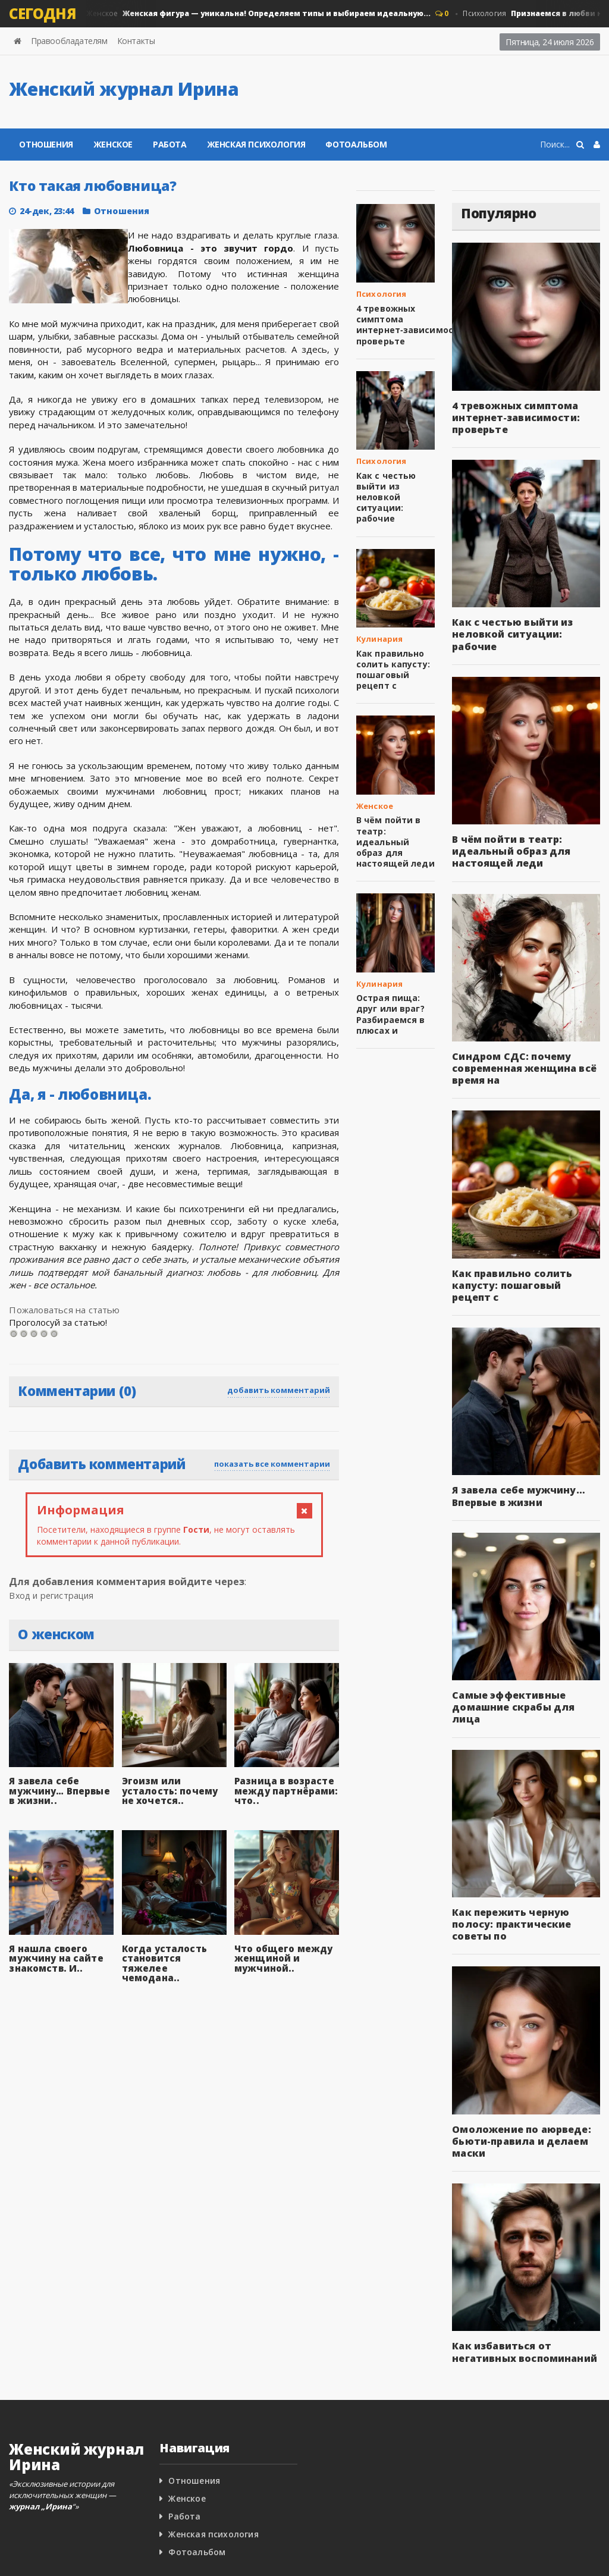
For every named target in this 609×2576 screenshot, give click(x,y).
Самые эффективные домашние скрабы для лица (524, 1701)
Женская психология (256, 144)
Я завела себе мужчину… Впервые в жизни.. (60, 1790)
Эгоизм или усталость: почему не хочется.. (174, 1790)
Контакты (136, 40)
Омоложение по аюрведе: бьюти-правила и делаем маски (517, 2128)
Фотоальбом (356, 144)
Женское (258, 13)
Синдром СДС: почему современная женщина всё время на (520, 1068)
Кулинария (379, 638)
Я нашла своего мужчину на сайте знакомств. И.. (53, 1958)
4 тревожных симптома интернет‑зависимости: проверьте (408, 325)
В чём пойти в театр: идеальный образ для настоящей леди (395, 841)
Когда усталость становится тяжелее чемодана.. (173, 1958)
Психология (381, 293)
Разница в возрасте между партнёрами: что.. (283, 1790)
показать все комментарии (272, 1463)
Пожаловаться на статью (63, 1310)
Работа (170, 144)
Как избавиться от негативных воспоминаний (520, 2339)
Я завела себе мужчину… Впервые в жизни (514, 1495)
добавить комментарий (278, 1390)
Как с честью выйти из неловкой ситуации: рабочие (384, 497)
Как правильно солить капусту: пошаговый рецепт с (390, 670)
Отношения (46, 144)
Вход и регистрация (55, 1595)
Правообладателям (69, 40)
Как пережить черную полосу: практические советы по (508, 1912)
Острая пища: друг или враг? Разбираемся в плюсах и (388, 1014)
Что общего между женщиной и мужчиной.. (281, 1958)
